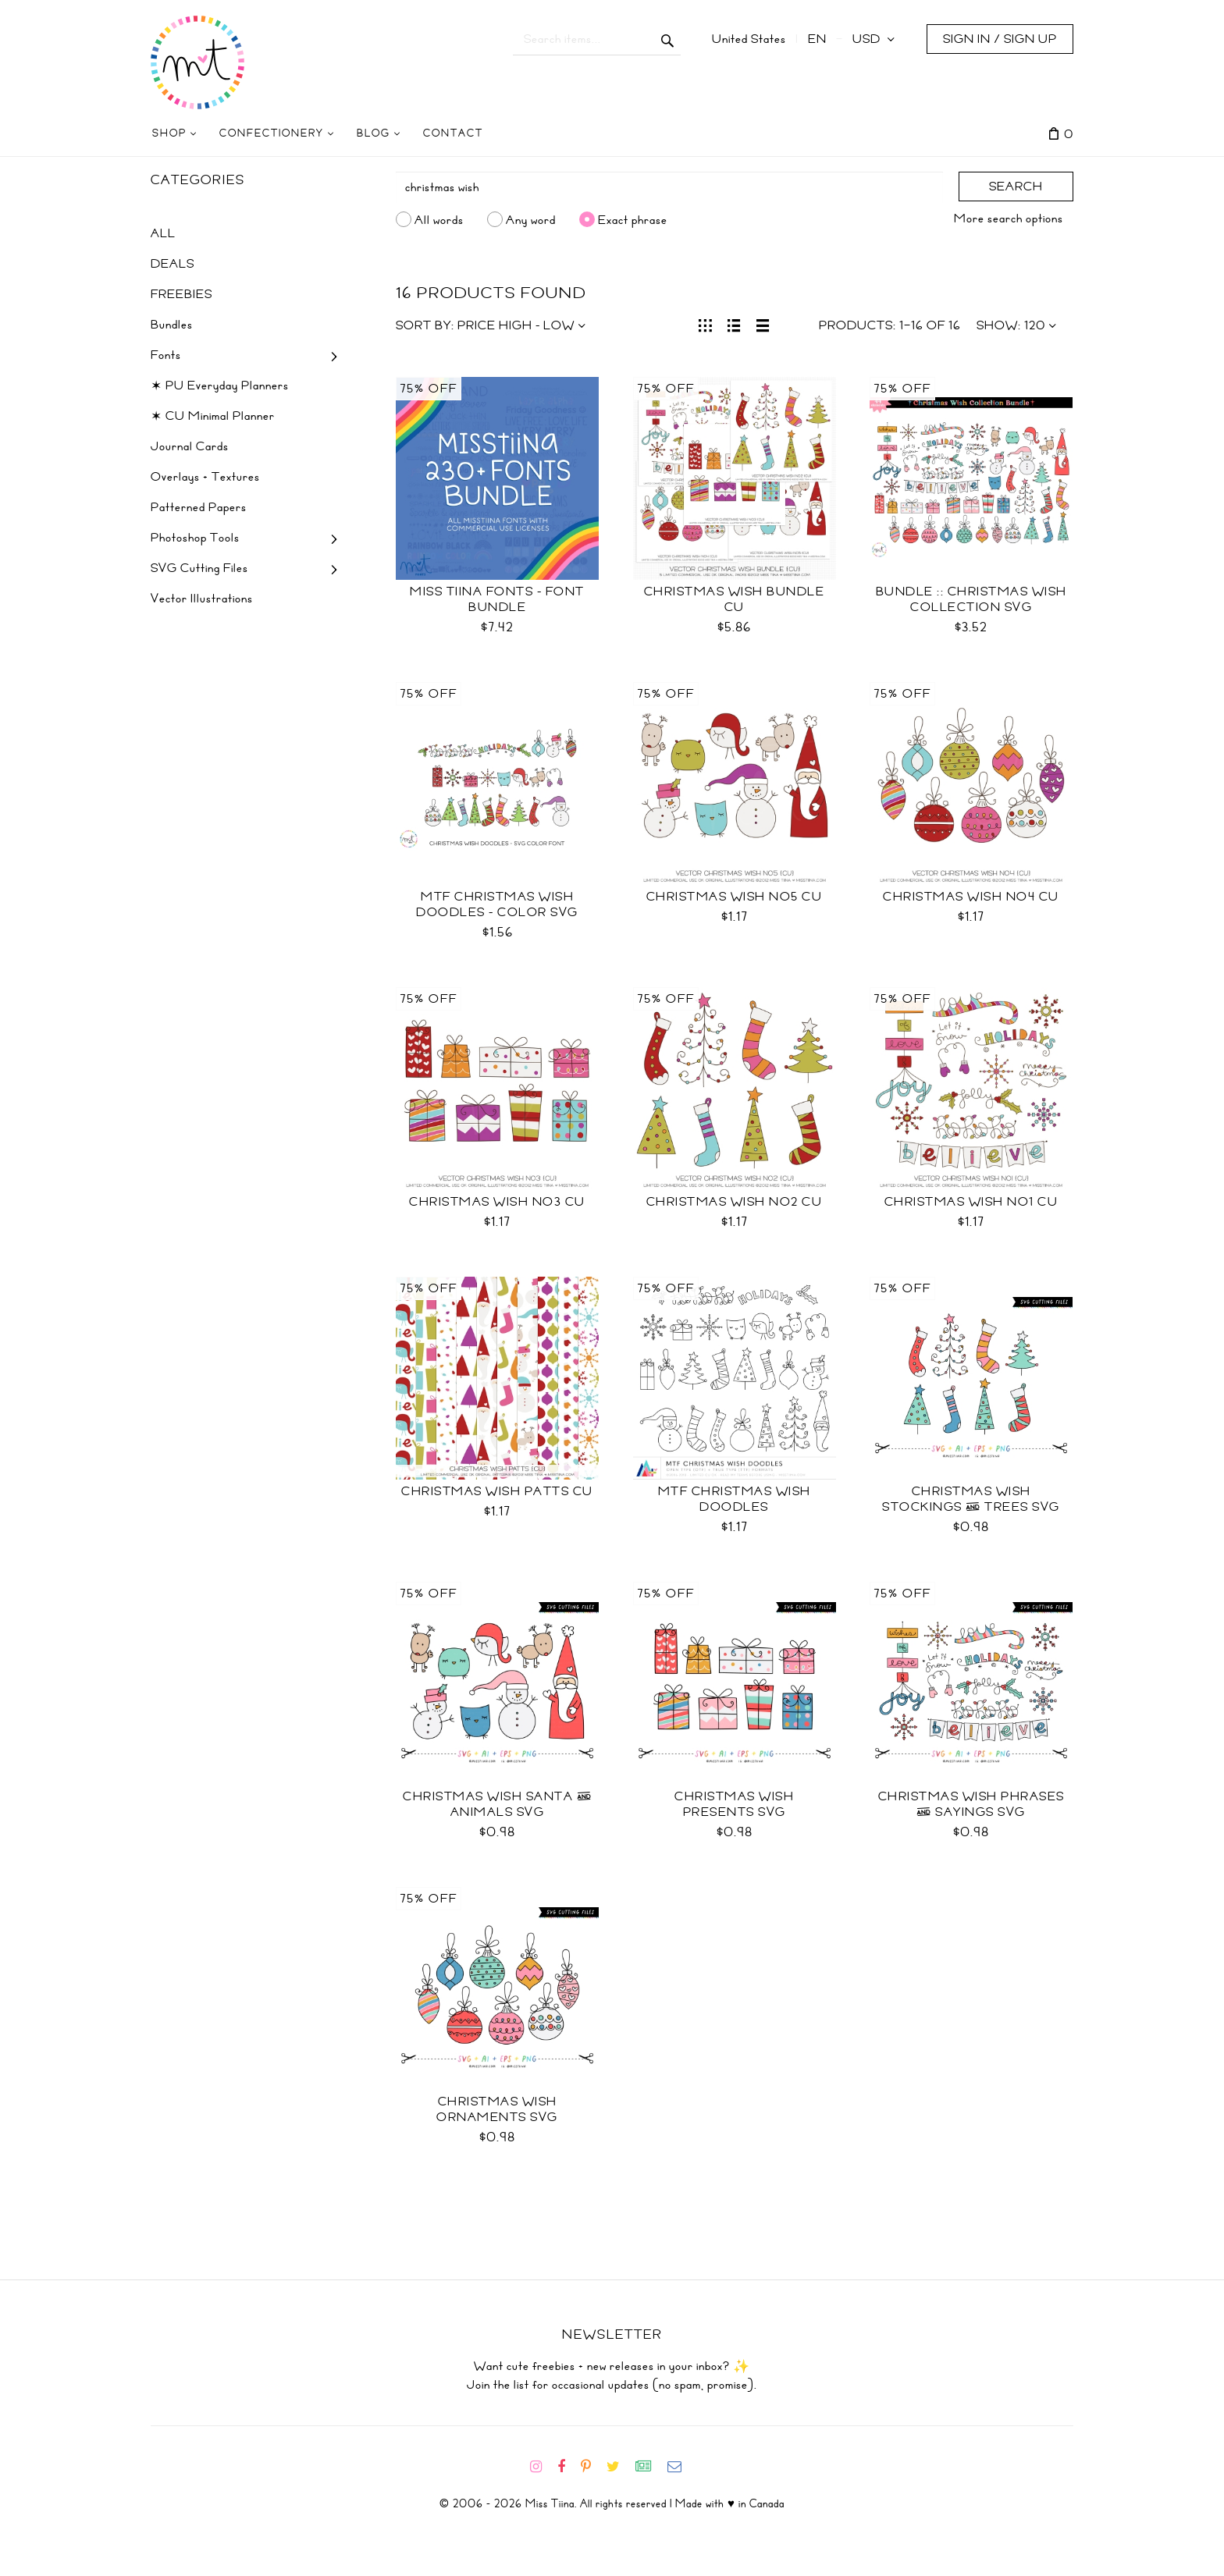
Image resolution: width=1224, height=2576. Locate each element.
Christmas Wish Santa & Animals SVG (497, 1804)
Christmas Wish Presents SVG (734, 1804)
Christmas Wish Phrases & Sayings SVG (971, 1804)
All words (439, 219)
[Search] (670, 187)
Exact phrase (632, 219)
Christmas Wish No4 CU (971, 896)
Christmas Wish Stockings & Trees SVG (971, 1499)
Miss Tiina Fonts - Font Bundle (497, 599)
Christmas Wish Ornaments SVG (497, 2109)
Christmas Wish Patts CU (497, 1491)
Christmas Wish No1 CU (971, 1201)
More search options (1008, 218)
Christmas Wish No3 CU (497, 1201)
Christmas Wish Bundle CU (734, 599)
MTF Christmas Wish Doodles (734, 1499)
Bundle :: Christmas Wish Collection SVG (971, 599)
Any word (531, 219)
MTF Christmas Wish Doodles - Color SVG (497, 904)
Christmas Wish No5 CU (734, 896)
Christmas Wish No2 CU (734, 1201)
